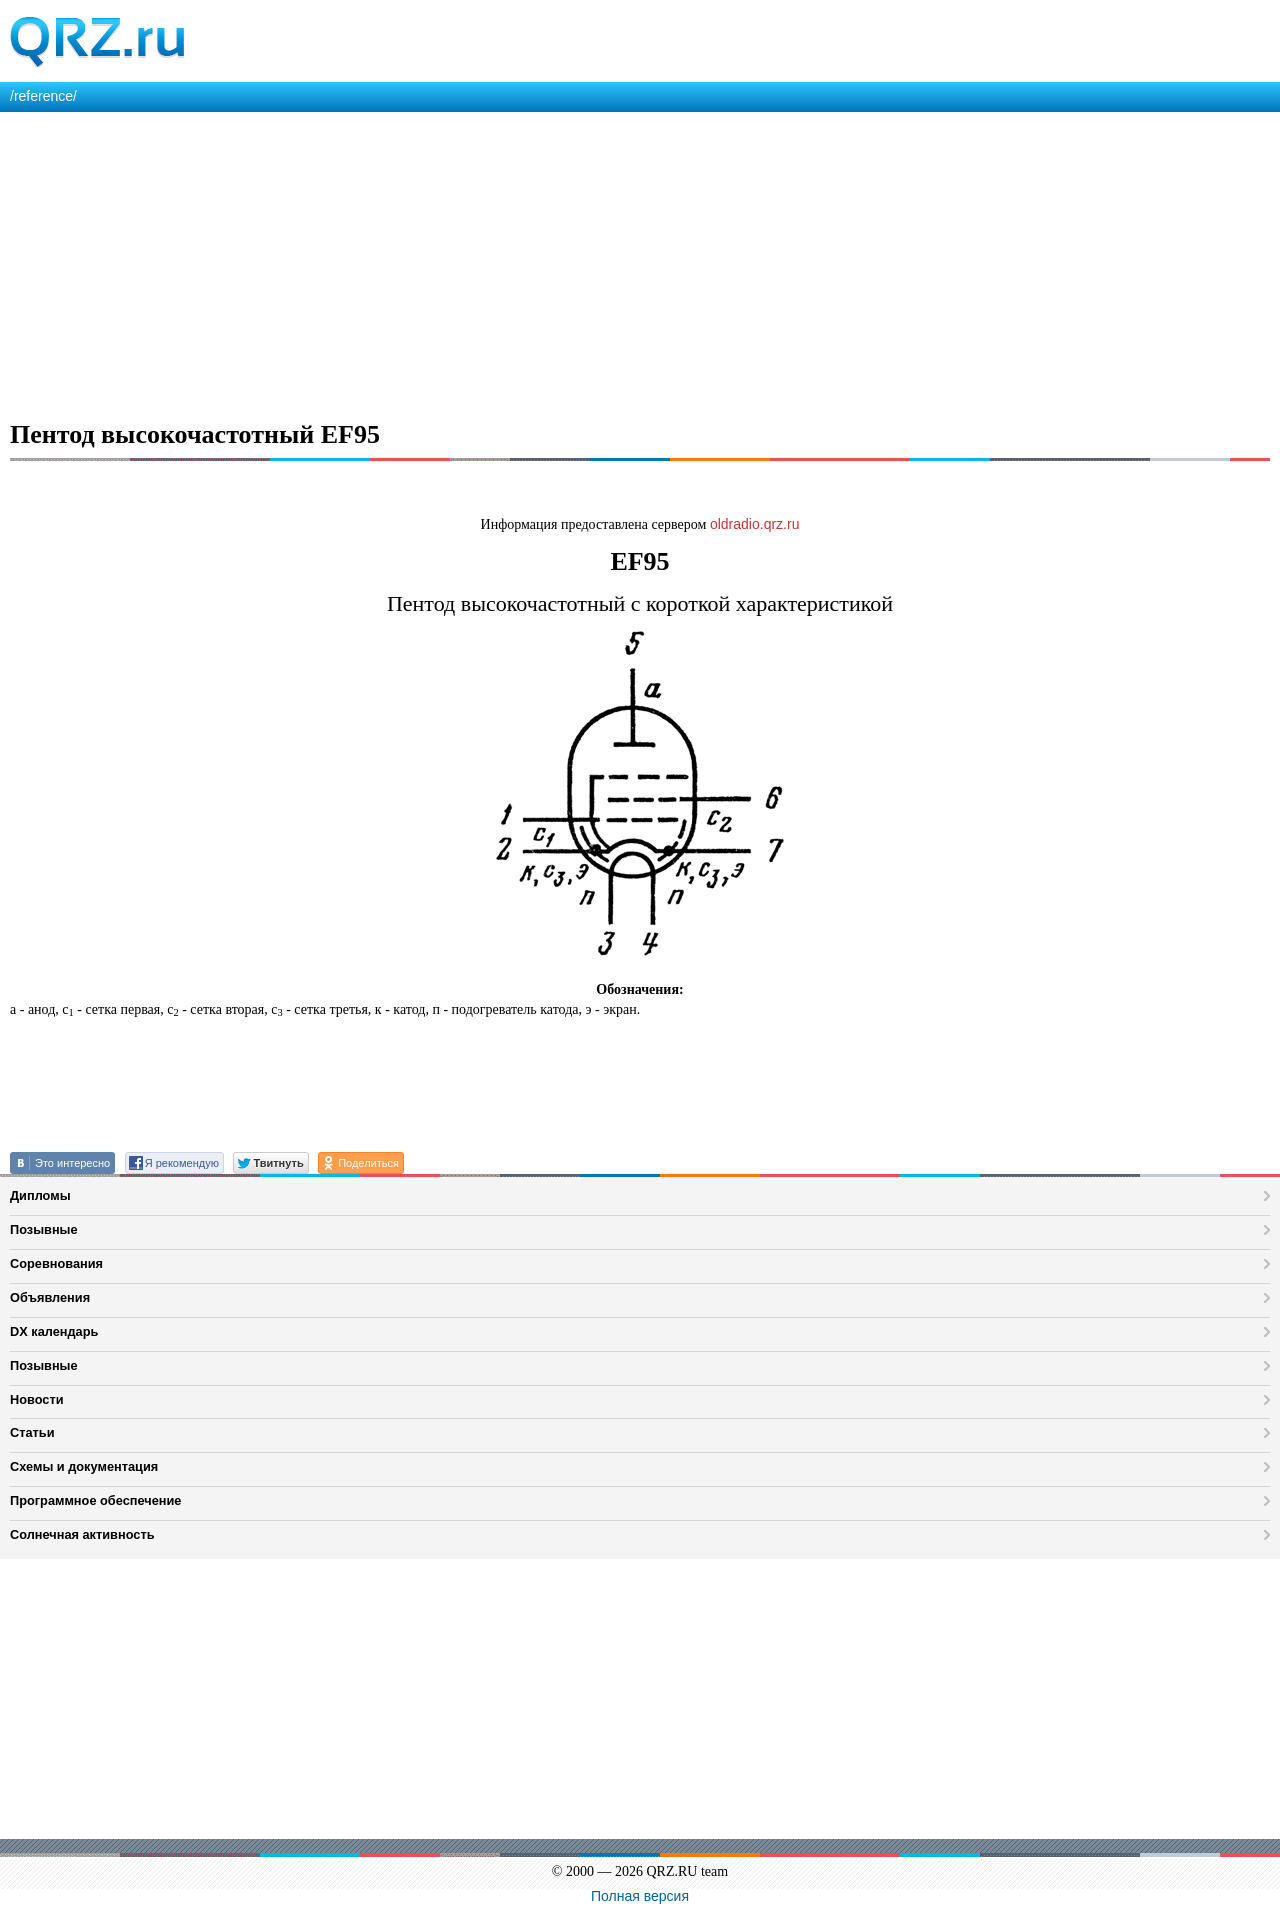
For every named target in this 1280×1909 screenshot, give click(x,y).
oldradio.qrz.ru (755, 524)
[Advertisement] (600, 262)
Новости (37, 1399)
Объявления (50, 1297)
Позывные (44, 1229)
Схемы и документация (84, 1466)
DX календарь (54, 1331)
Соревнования (56, 1263)
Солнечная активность (82, 1534)
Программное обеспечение (95, 1500)
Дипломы (40, 1195)
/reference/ (43, 96)
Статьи (32, 1432)
